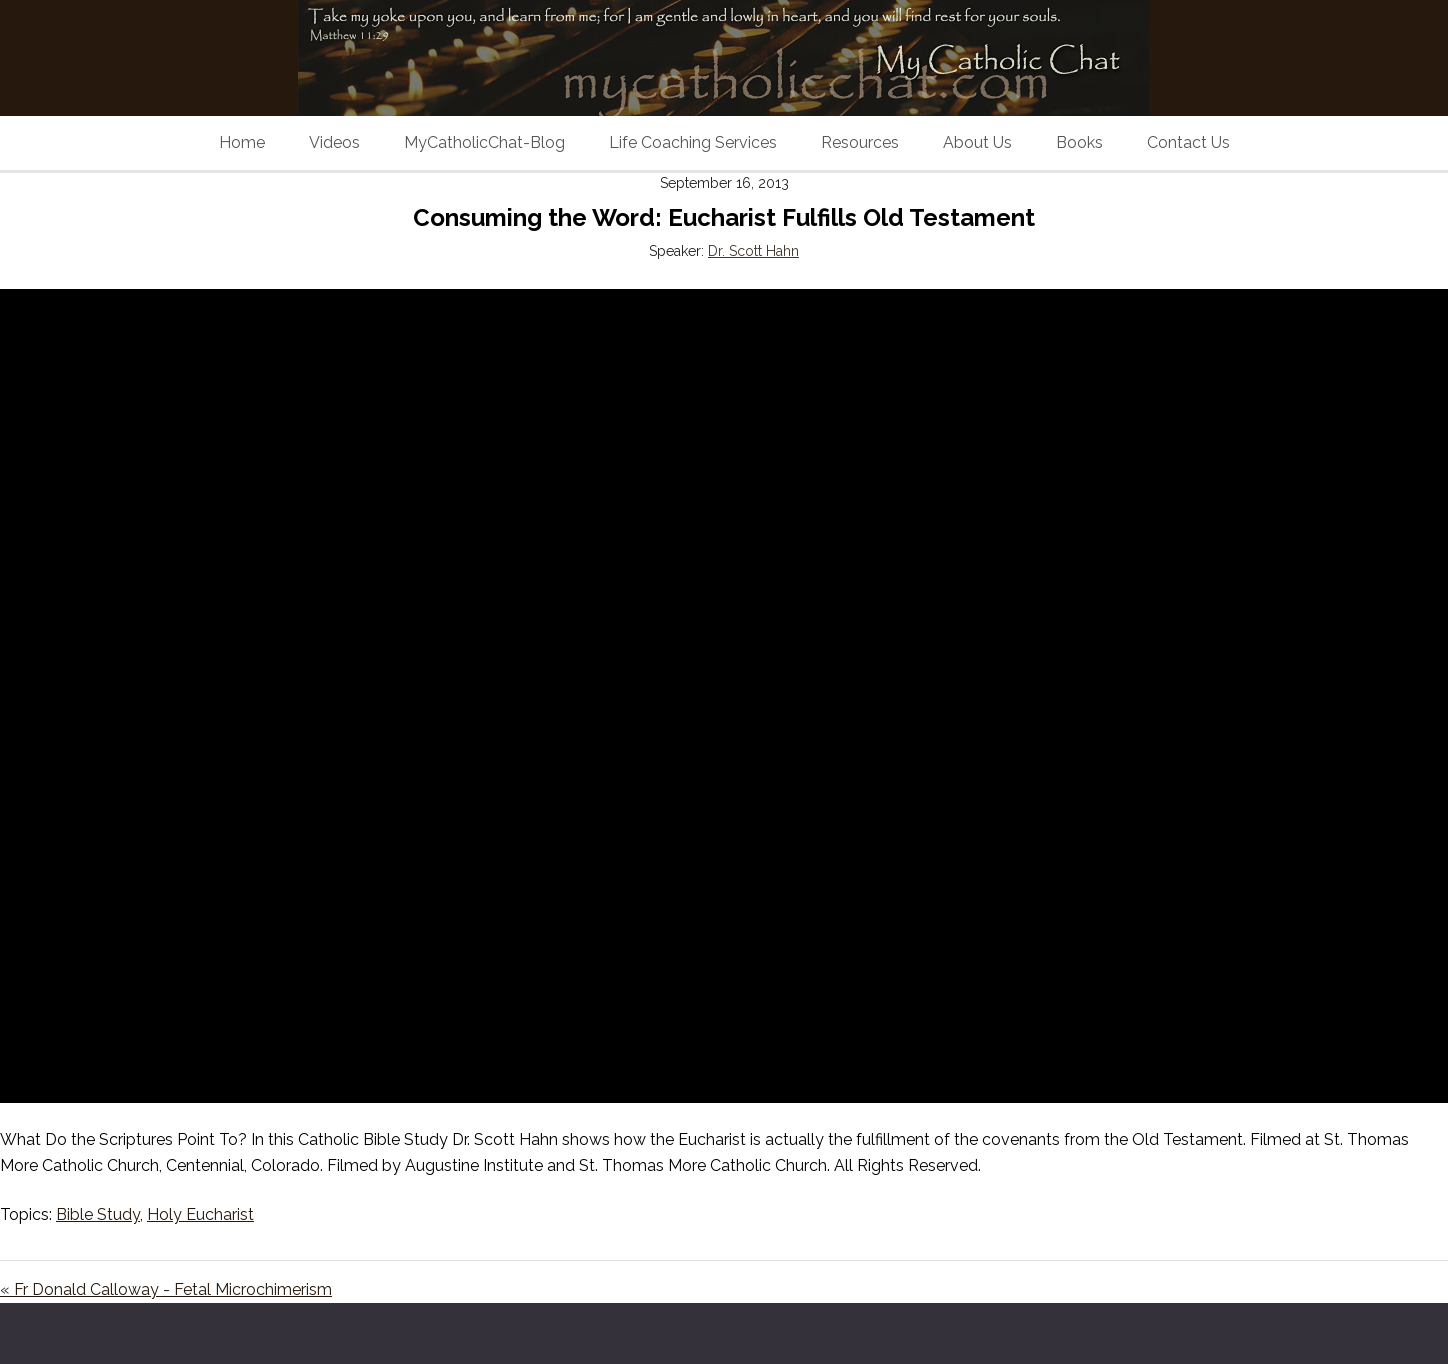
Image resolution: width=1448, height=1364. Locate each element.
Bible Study (98, 1214)
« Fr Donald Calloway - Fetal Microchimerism (166, 1289)
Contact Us (1188, 142)
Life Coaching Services (693, 142)
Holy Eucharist (200, 1214)
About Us (977, 142)
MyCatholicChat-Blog (484, 142)
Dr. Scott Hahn (753, 251)
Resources (860, 142)
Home (242, 142)
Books (1079, 142)
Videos (334, 142)
